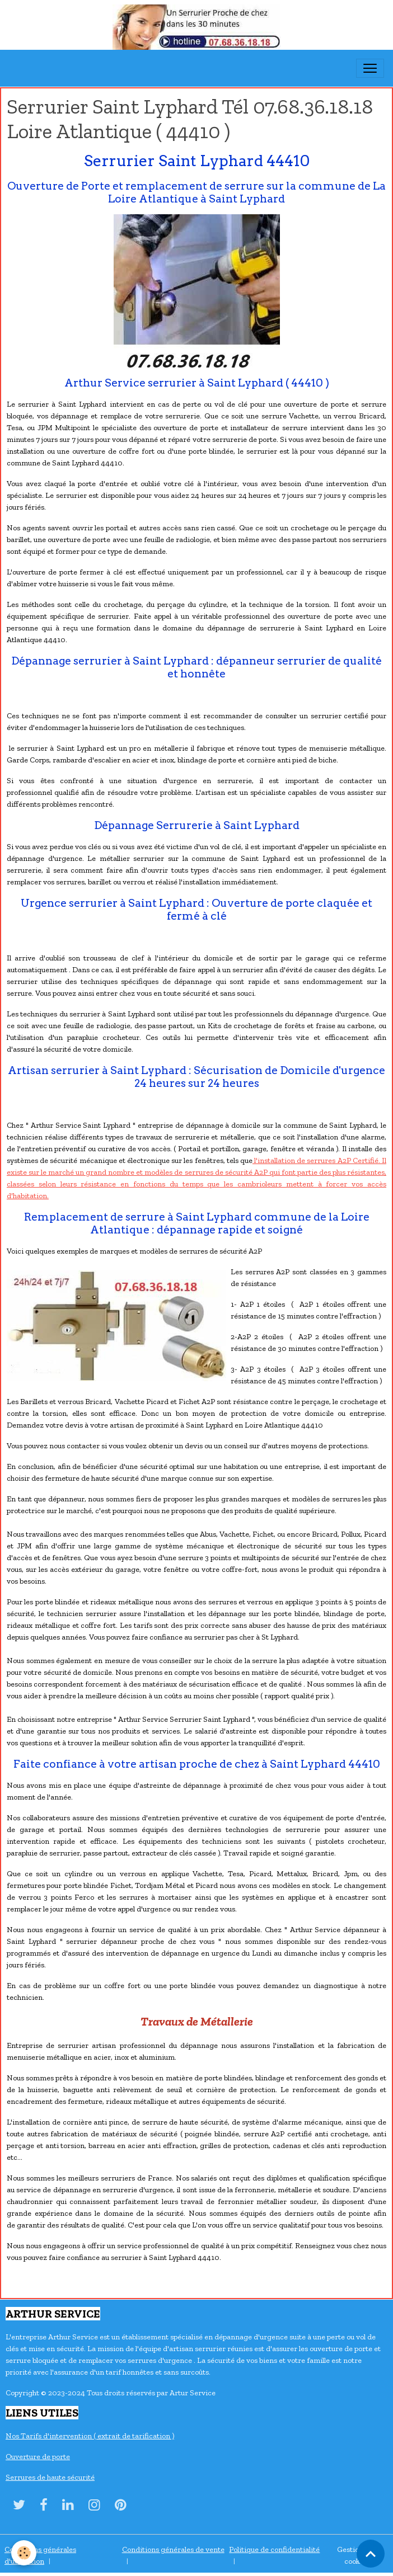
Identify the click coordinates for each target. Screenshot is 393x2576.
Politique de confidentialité (274, 2549)
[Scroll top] (371, 2554)
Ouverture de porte (38, 2456)
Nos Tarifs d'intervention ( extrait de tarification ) (90, 2436)
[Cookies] (23, 2552)
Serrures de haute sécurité (50, 2477)
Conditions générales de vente (173, 2549)
